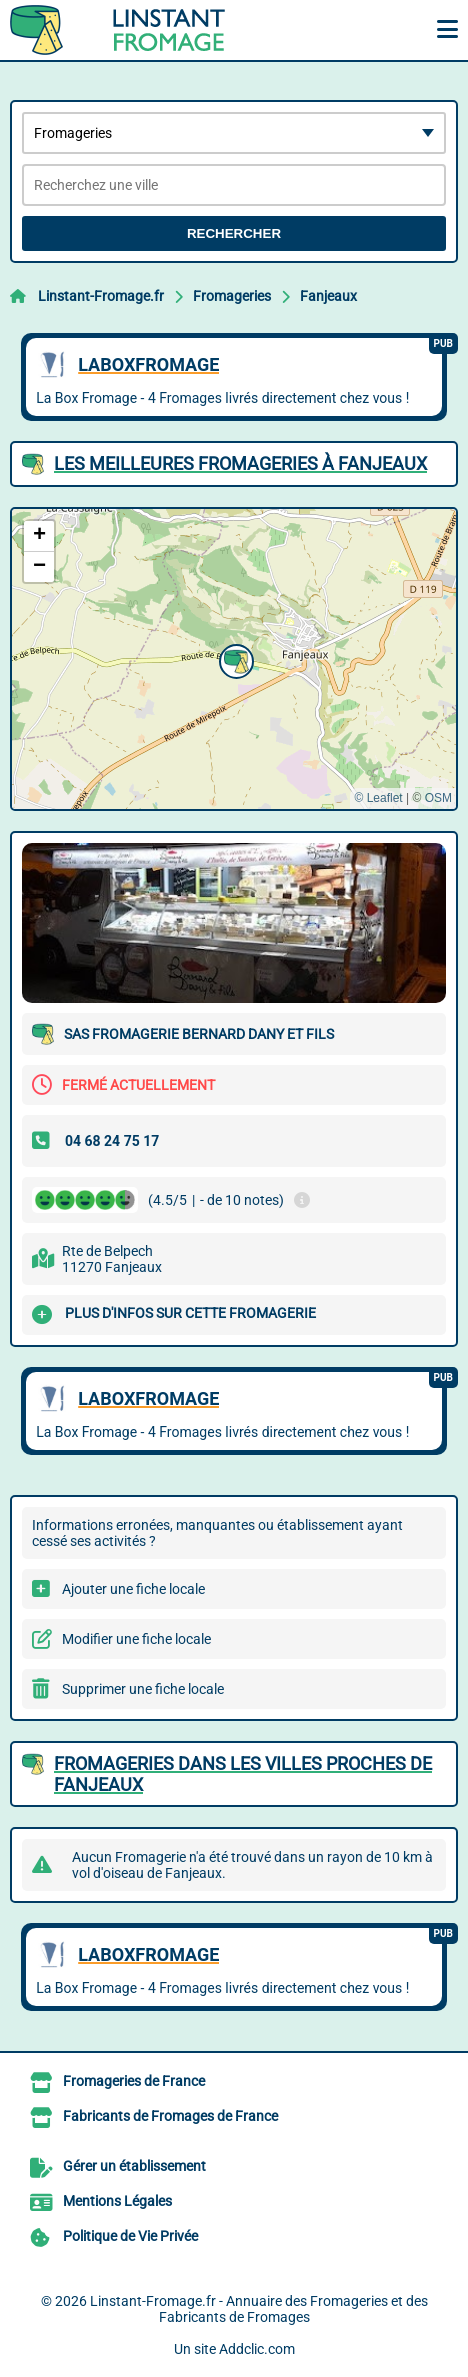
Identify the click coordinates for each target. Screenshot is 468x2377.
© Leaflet (378, 798)
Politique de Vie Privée (130, 2236)
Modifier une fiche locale (136, 1639)
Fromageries (232, 296)
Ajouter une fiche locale (133, 1589)
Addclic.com (257, 2349)
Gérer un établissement (134, 2166)
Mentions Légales (117, 2201)
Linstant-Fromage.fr (101, 296)
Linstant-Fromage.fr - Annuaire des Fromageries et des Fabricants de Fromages (259, 2309)
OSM (438, 798)
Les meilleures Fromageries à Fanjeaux (240, 463)
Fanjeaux (328, 296)
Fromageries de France (134, 2081)
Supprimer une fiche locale (143, 1689)
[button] (234, 659)
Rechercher (234, 233)
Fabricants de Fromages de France (170, 2116)
